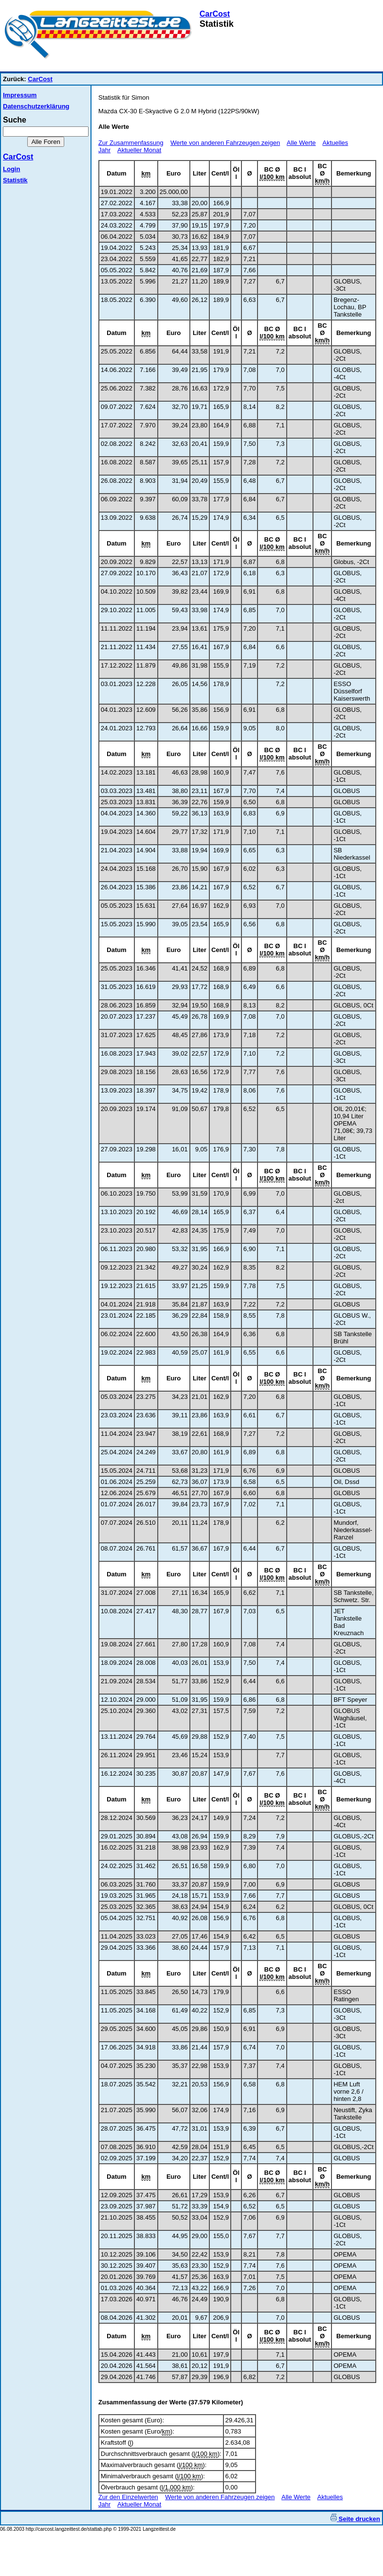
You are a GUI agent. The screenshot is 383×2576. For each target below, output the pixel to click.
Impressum (19, 95)
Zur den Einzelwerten (128, 2497)
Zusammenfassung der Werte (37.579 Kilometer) (170, 2402)
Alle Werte (301, 142)
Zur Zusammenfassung (131, 142)
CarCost (215, 14)
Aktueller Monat (139, 150)
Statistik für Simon (123, 97)
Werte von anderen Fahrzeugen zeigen (225, 142)
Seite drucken (355, 2519)
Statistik (15, 180)
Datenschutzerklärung (36, 106)
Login (11, 169)
